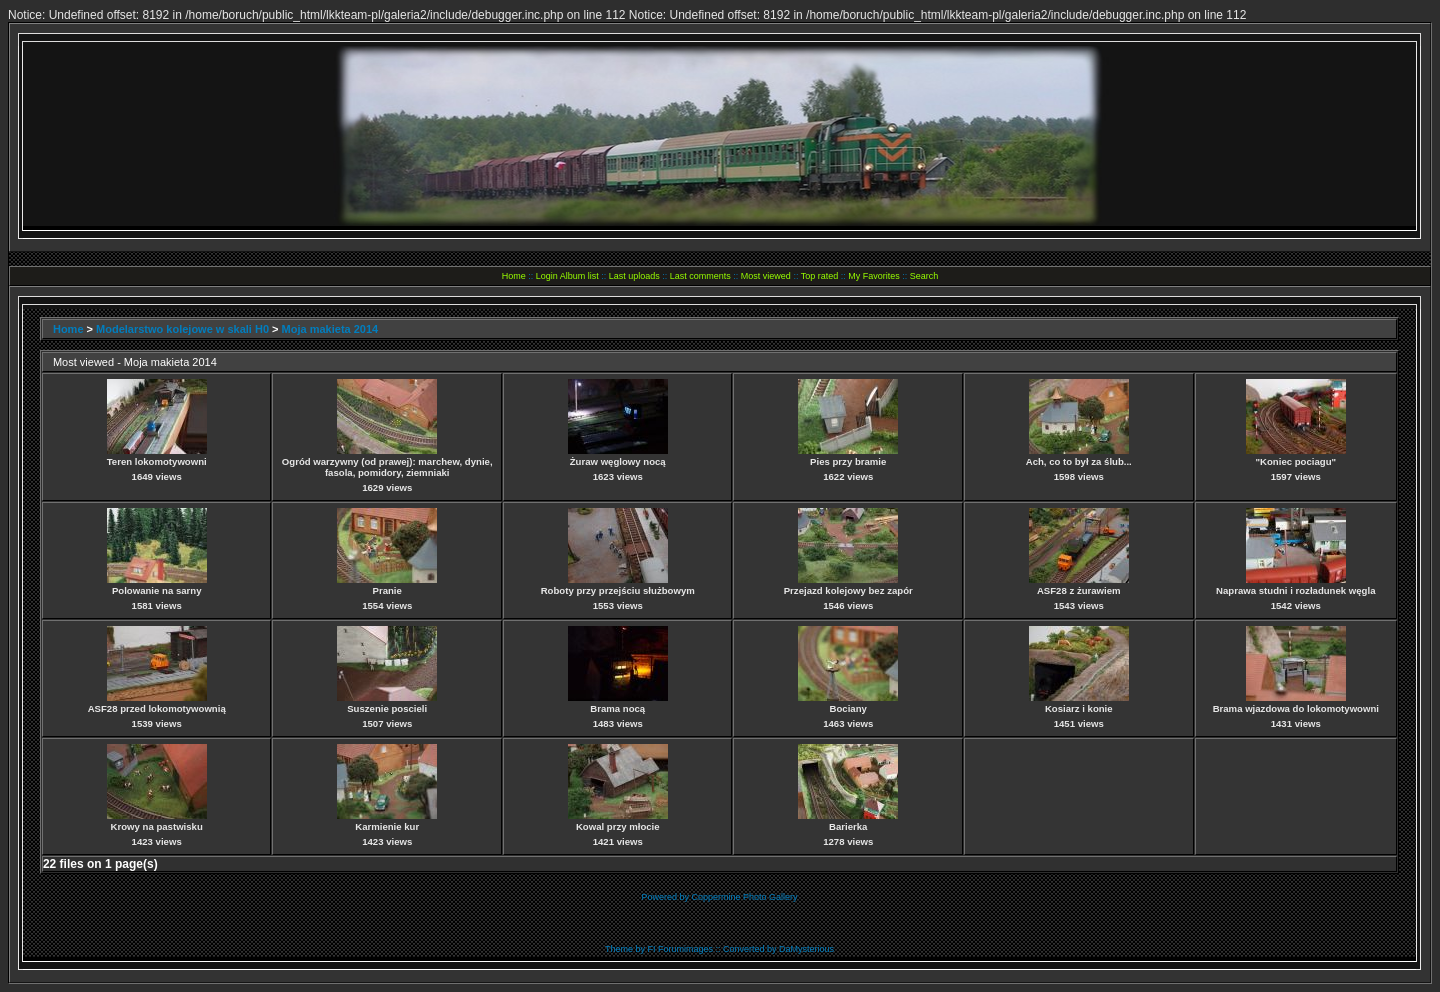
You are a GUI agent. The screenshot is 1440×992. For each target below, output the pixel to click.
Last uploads (634, 276)
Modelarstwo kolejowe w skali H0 (182, 329)
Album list (579, 276)
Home (514, 276)
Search (924, 276)
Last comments (700, 276)
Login (547, 276)
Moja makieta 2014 (330, 329)
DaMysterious (806, 949)
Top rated (820, 276)
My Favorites (874, 276)
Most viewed (766, 276)
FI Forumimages (680, 949)
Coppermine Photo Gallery (744, 897)
